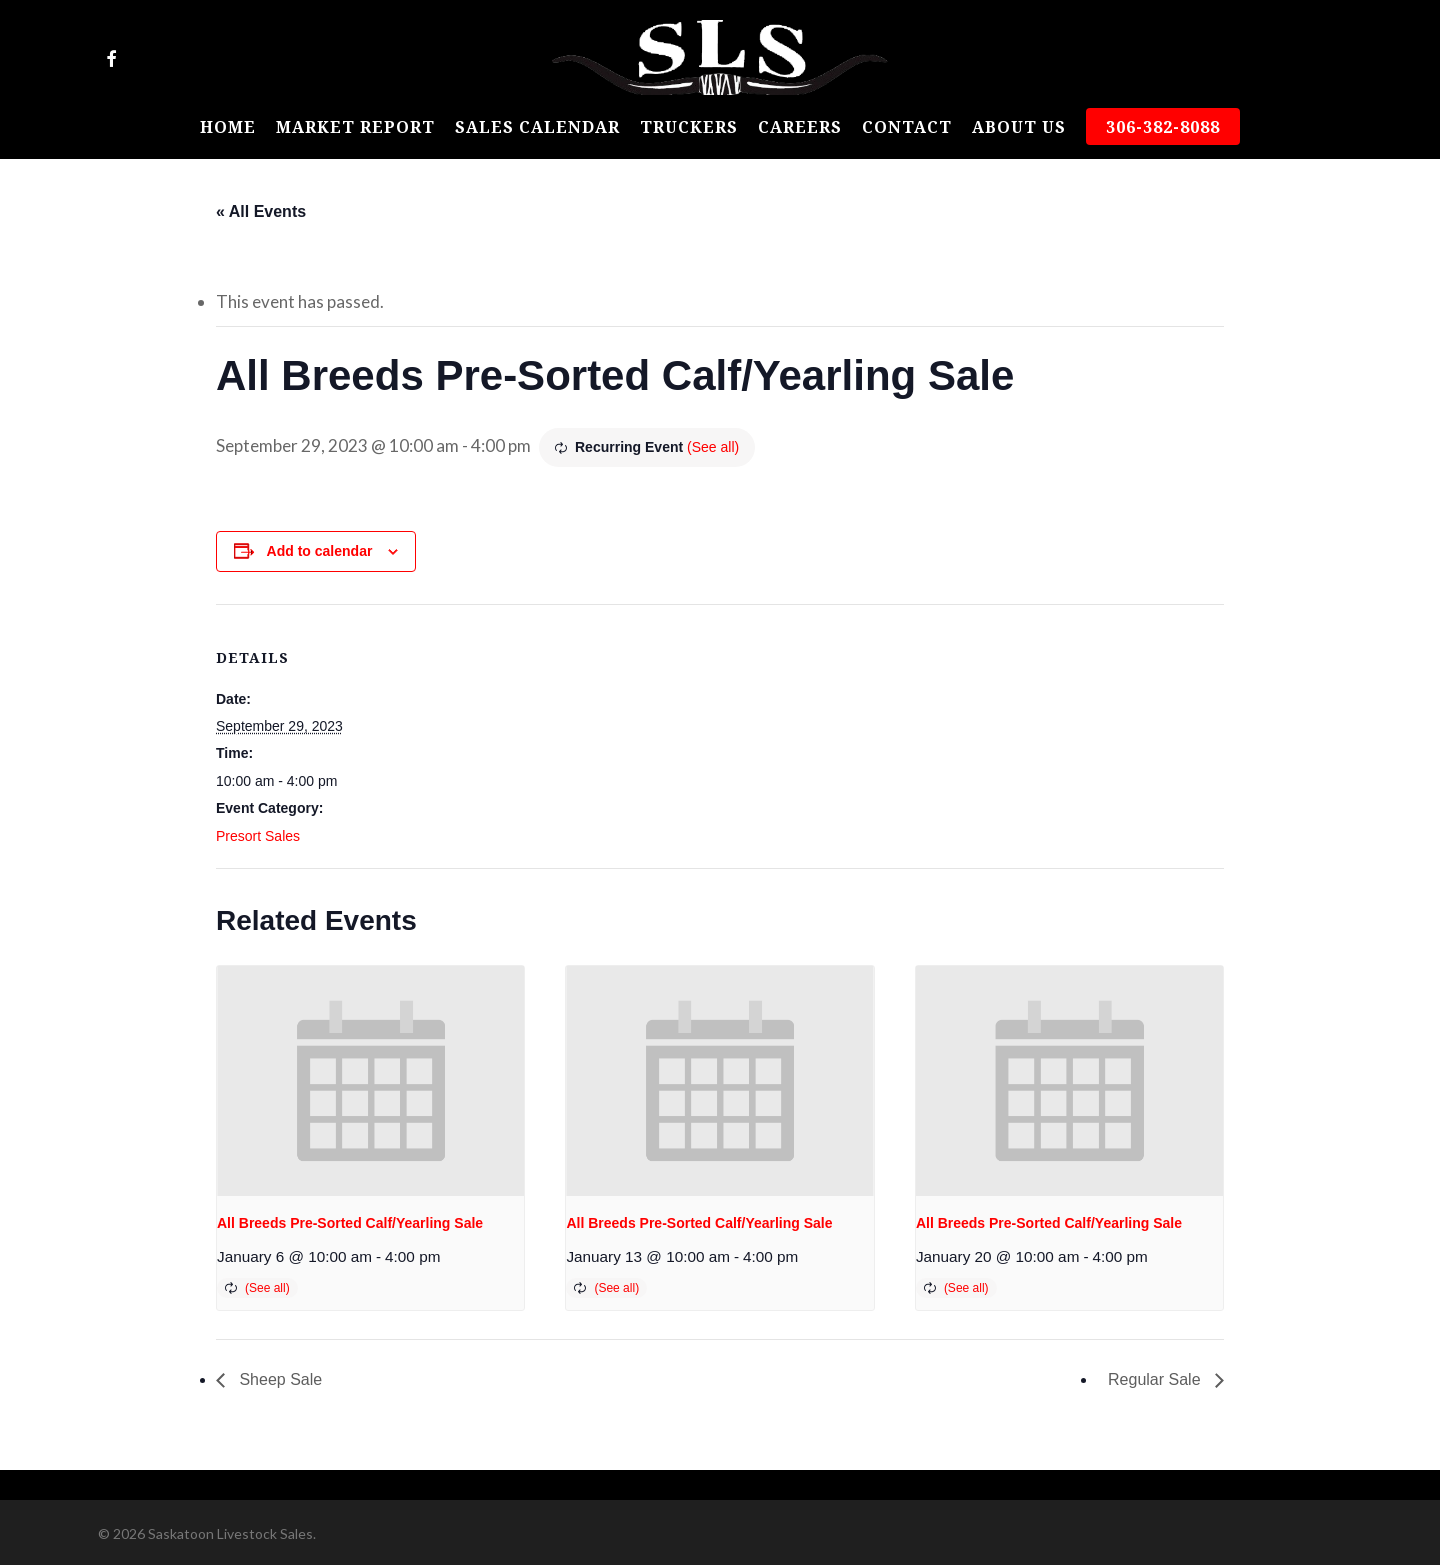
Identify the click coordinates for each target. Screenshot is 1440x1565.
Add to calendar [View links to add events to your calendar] (320, 551)
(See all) (713, 447)
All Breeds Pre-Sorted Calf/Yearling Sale (350, 1223)
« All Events (261, 211)
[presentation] (370, 1081)
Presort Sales (258, 836)
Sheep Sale (278, 1379)
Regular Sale (1156, 1379)
